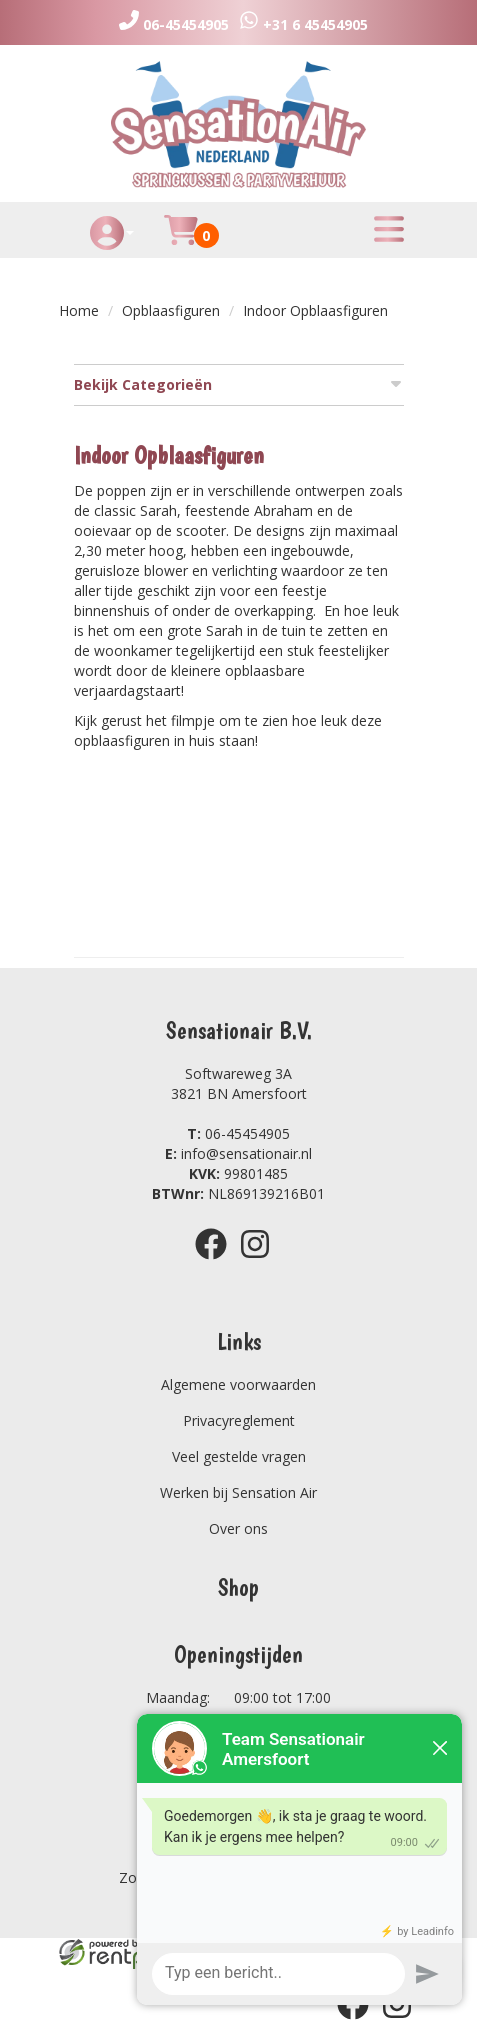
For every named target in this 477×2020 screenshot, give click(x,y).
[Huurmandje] (181, 241)
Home (79, 310)
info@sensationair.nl (238, 1153)
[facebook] (217, 1262)
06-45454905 (238, 1133)
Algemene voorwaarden (238, 1384)
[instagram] (261, 1262)
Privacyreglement (239, 1420)
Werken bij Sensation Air (238, 1492)
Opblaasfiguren (171, 310)
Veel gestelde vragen (239, 1456)
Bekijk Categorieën (239, 384)
